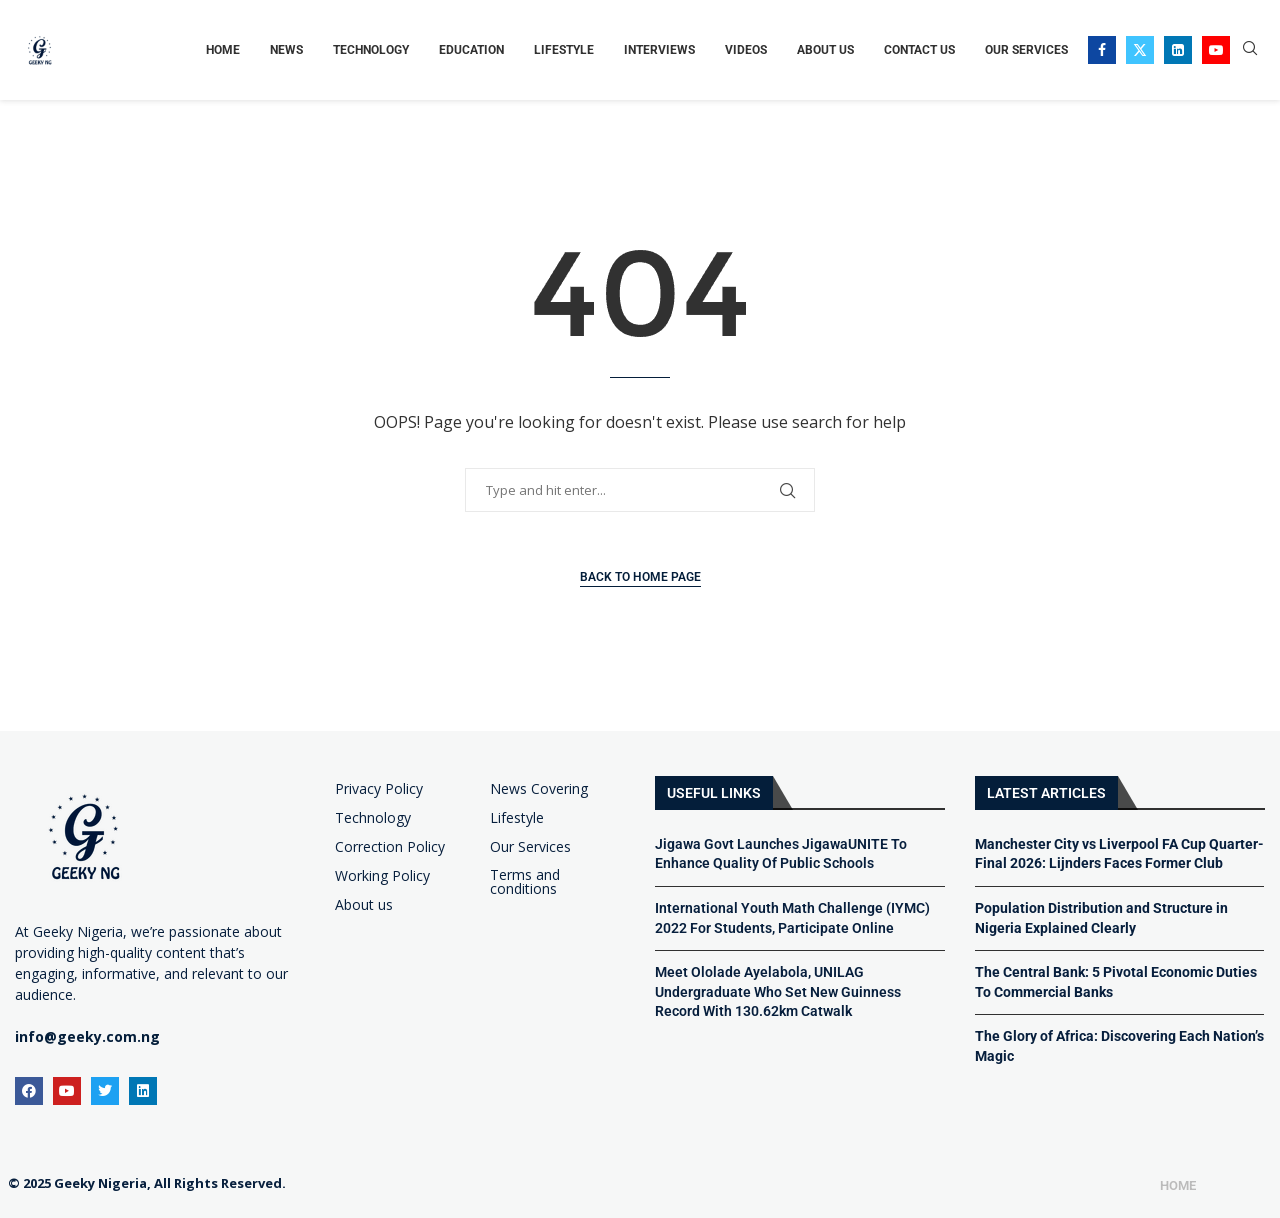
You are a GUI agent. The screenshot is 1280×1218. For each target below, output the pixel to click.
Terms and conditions (525, 882)
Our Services (1026, 50)
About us (364, 905)
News (286, 50)
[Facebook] (1102, 50)
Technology (371, 50)
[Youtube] (1216, 50)
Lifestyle (564, 50)
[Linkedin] (1178, 50)
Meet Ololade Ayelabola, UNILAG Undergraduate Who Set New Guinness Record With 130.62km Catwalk (778, 991)
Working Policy (382, 876)
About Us (825, 50)
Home (223, 50)
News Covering (539, 789)
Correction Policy (390, 847)
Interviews (659, 50)
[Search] (1250, 50)
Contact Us (919, 50)
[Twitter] (1140, 50)
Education (471, 50)
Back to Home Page (640, 577)
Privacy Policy (379, 789)
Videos (746, 50)
